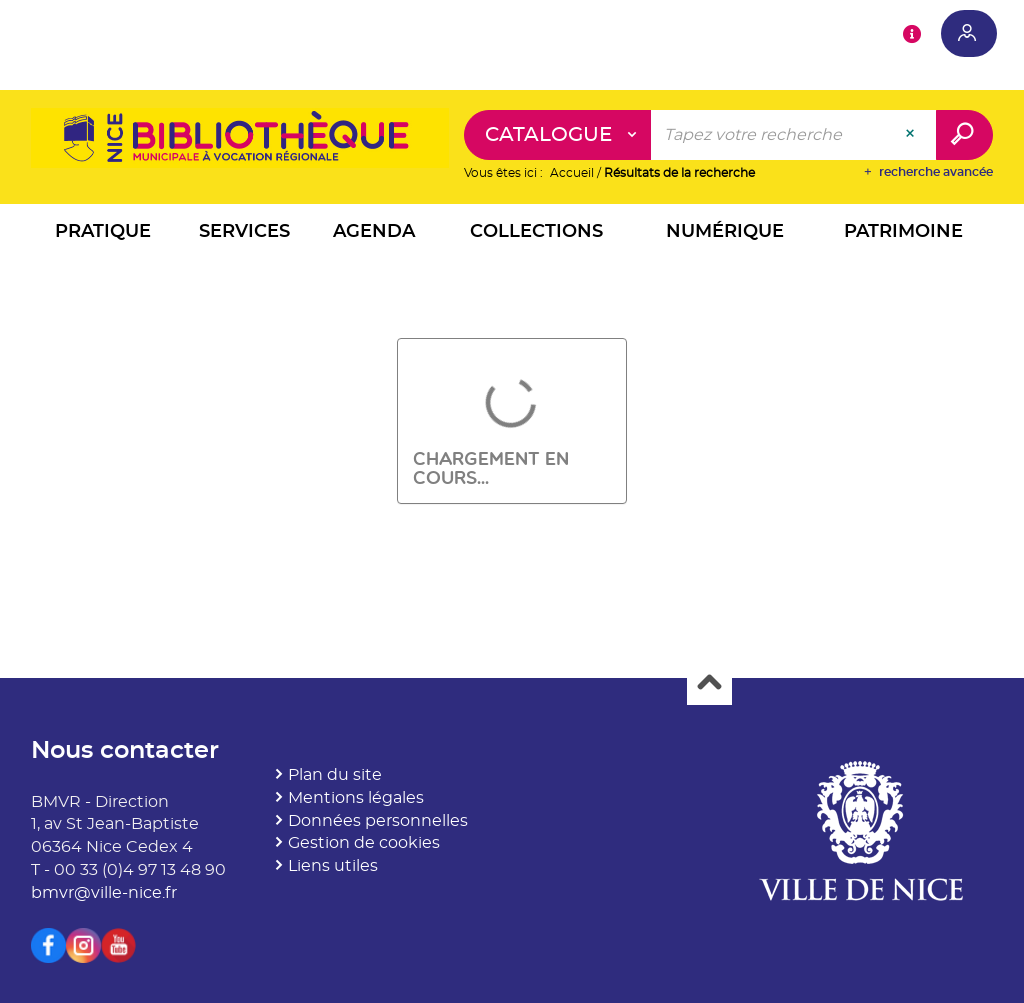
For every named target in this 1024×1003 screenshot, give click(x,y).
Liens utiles (333, 866)
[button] (103, 234)
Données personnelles (378, 821)
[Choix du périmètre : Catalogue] (558, 135)
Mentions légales (356, 798)
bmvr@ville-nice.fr (104, 893)
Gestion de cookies (364, 843)
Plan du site (335, 775)
